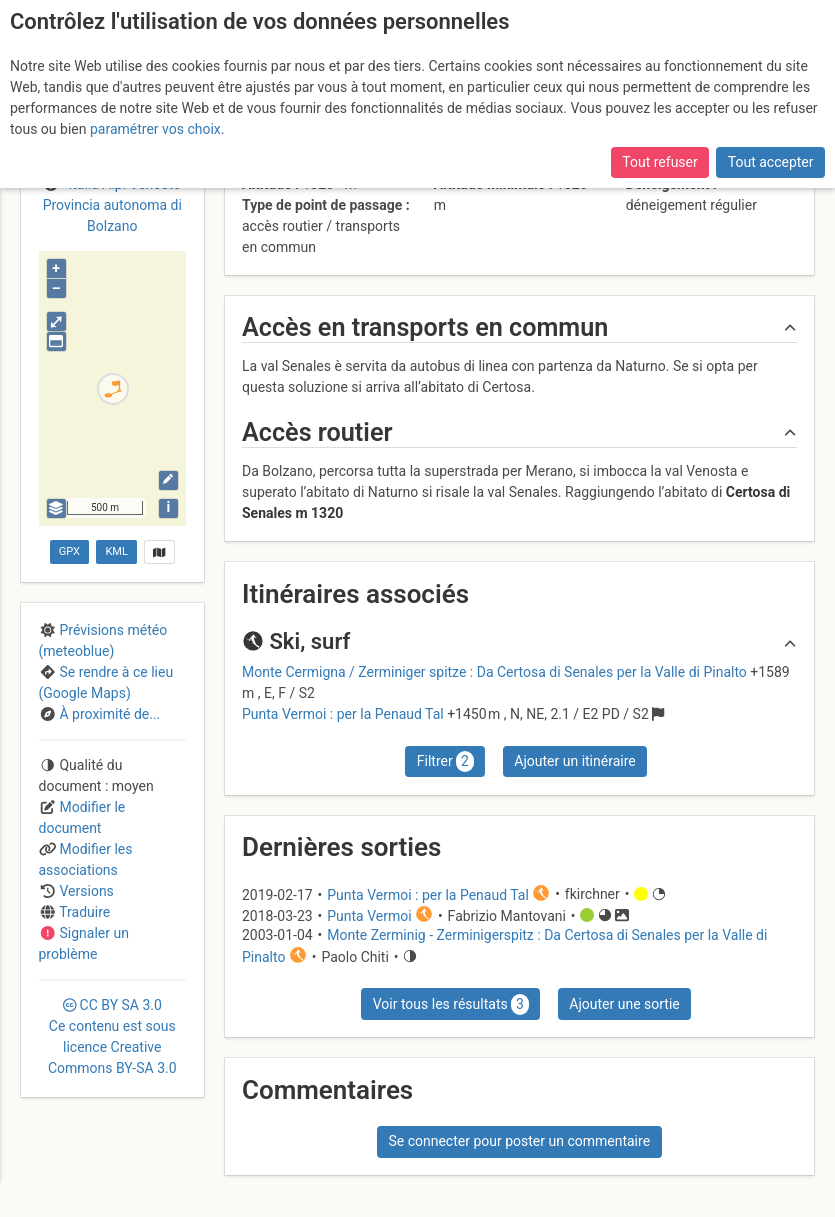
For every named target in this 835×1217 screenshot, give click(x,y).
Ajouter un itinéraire (574, 761)
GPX (69, 551)
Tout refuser (659, 162)
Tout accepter (771, 162)
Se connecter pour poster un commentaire (519, 1141)
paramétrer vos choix (155, 129)
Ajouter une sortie (624, 1004)
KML (116, 551)
